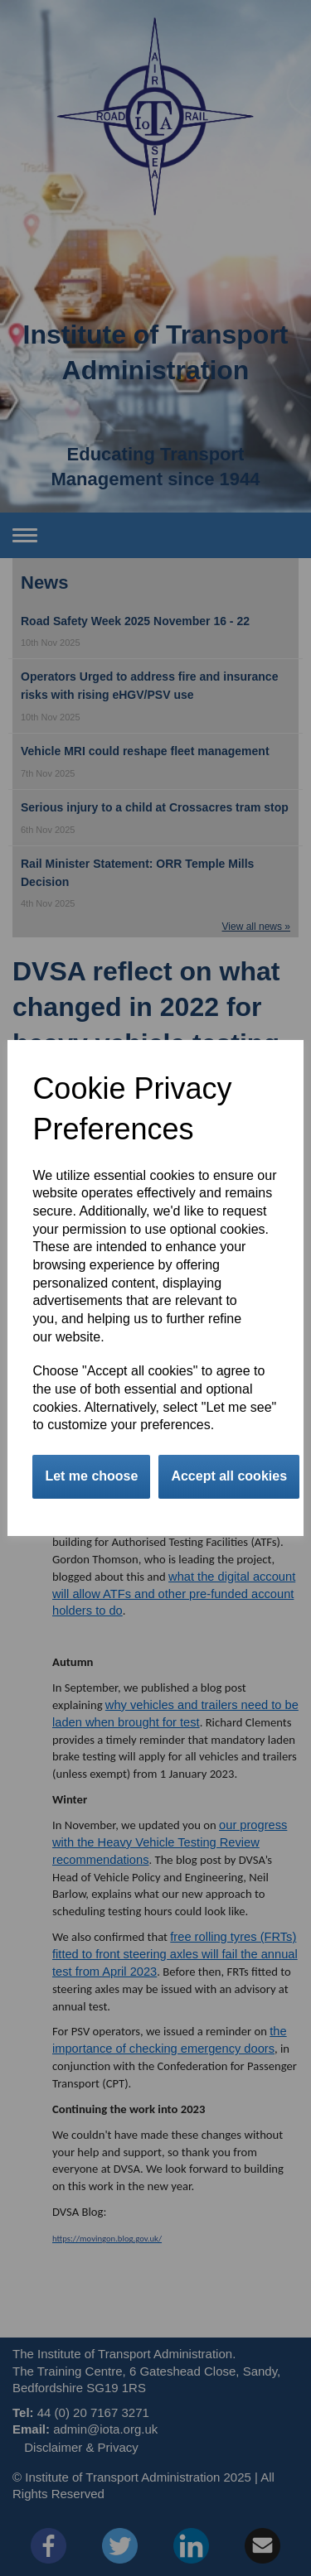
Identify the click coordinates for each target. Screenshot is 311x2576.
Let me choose (91, 1476)
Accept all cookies (229, 1476)
